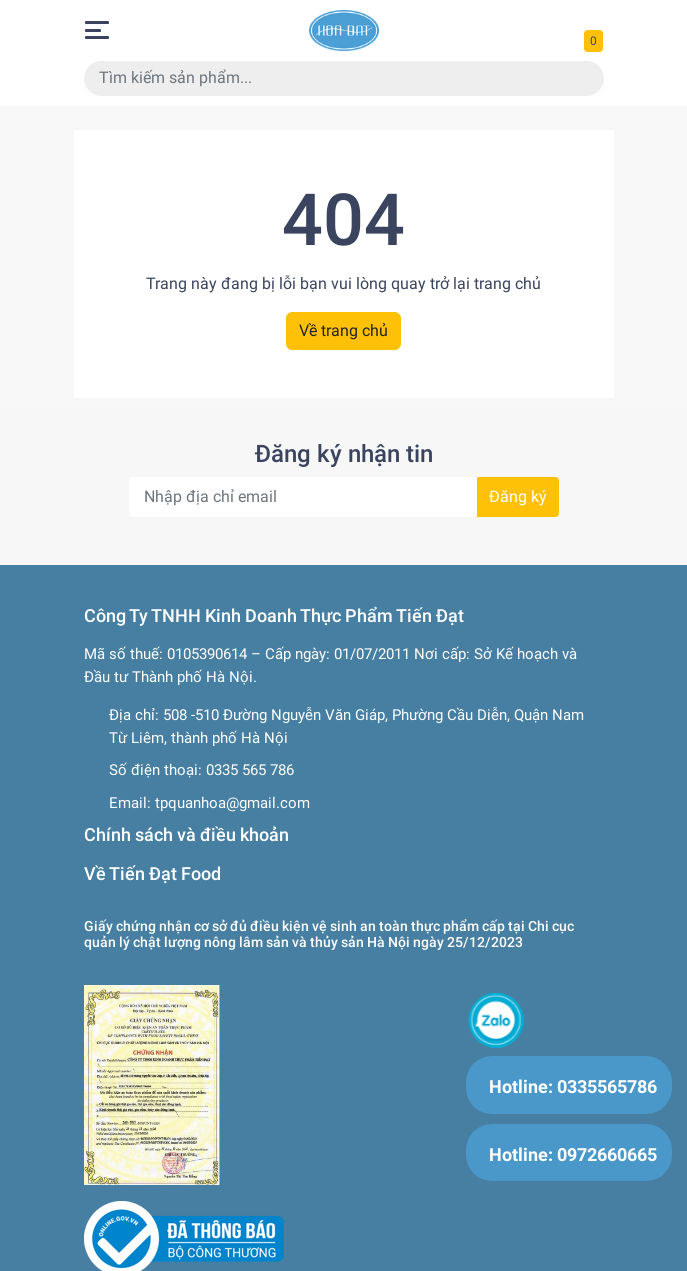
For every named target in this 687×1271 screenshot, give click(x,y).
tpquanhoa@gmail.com (232, 803)
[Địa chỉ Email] (344, 497)
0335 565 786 (250, 770)
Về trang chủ (343, 330)
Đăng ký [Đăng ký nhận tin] (518, 496)
